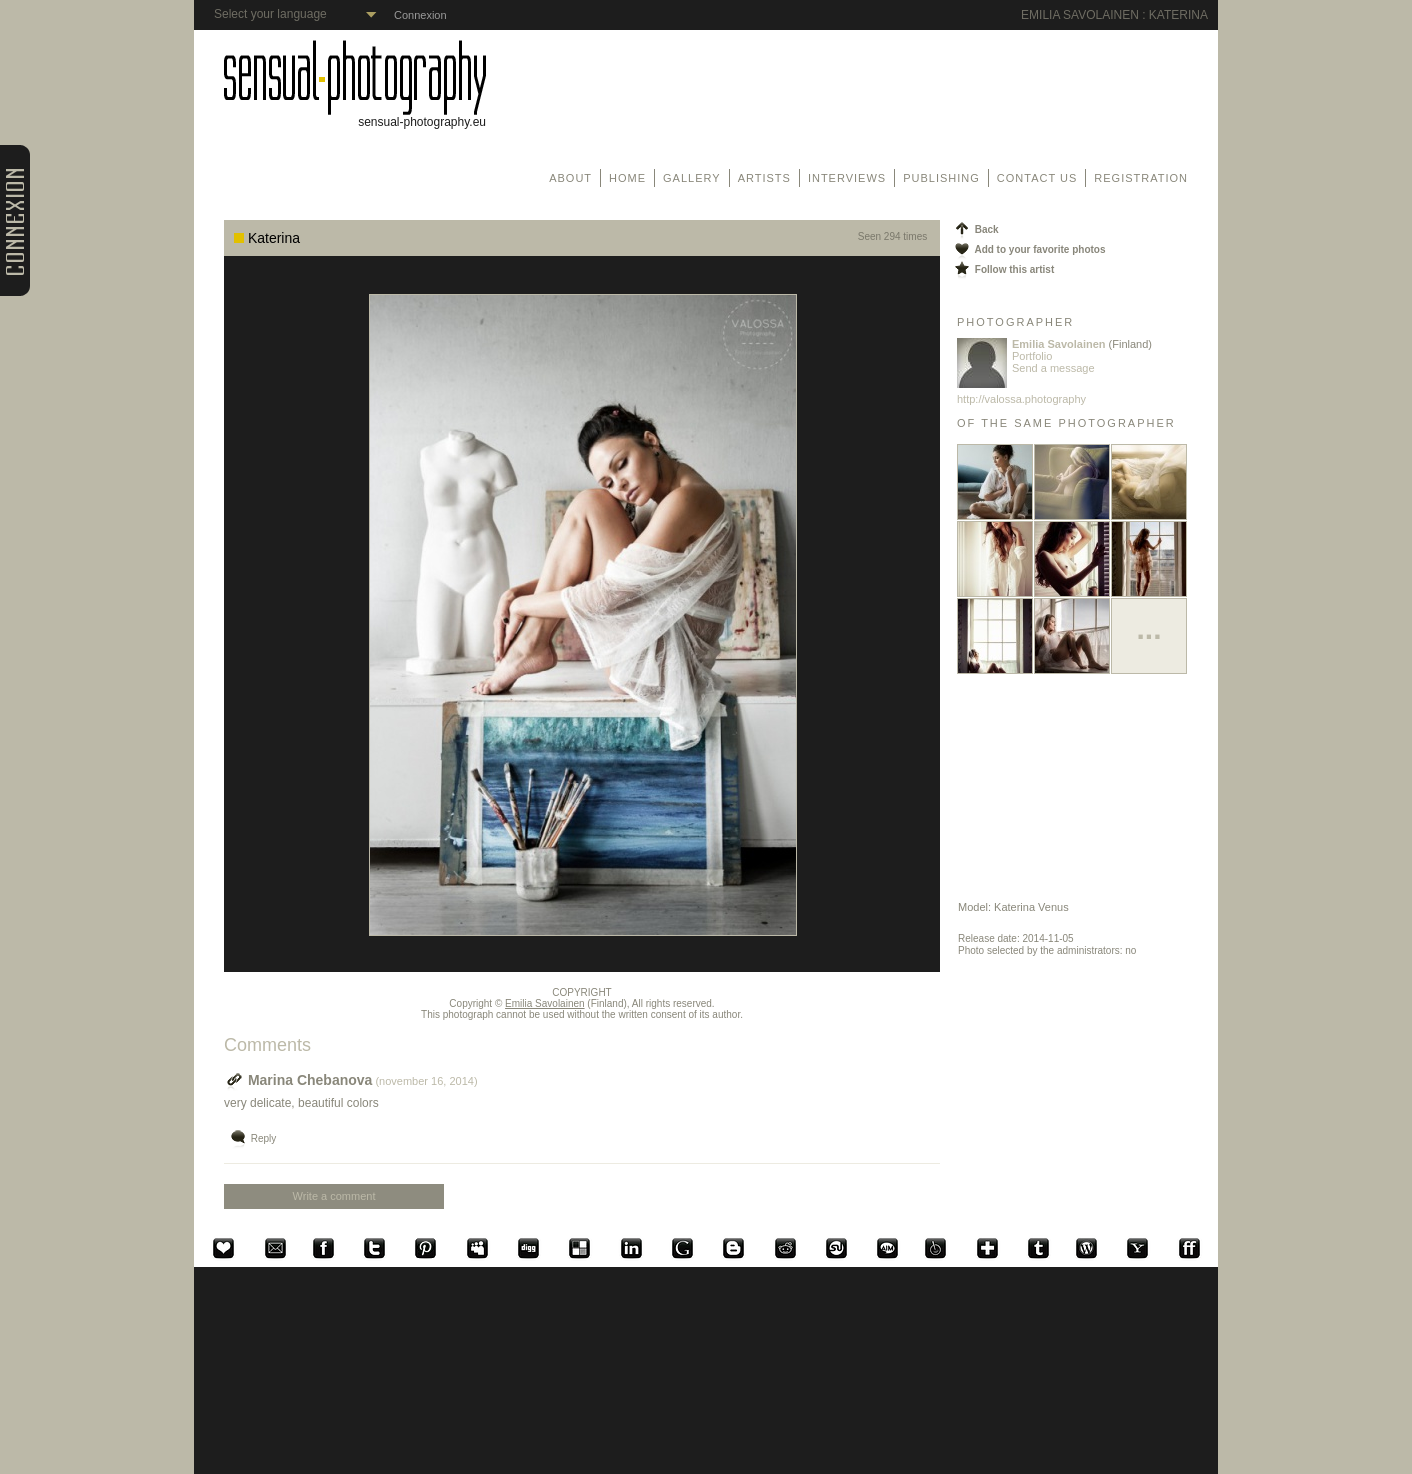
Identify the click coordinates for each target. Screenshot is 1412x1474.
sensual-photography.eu (355, 116)
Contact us (1037, 178)
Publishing (941, 178)
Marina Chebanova (298, 1080)
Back (975, 229)
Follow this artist (1003, 269)
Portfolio (1032, 356)
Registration (1141, 178)
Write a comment (334, 1196)
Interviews (847, 178)
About (570, 178)
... (1148, 628)
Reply (252, 1139)
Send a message (1053, 368)
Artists (764, 178)
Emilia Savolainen (545, 1003)
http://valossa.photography (1021, 399)
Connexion (420, 15)
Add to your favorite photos (1029, 249)
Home (627, 178)
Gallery (692, 178)
